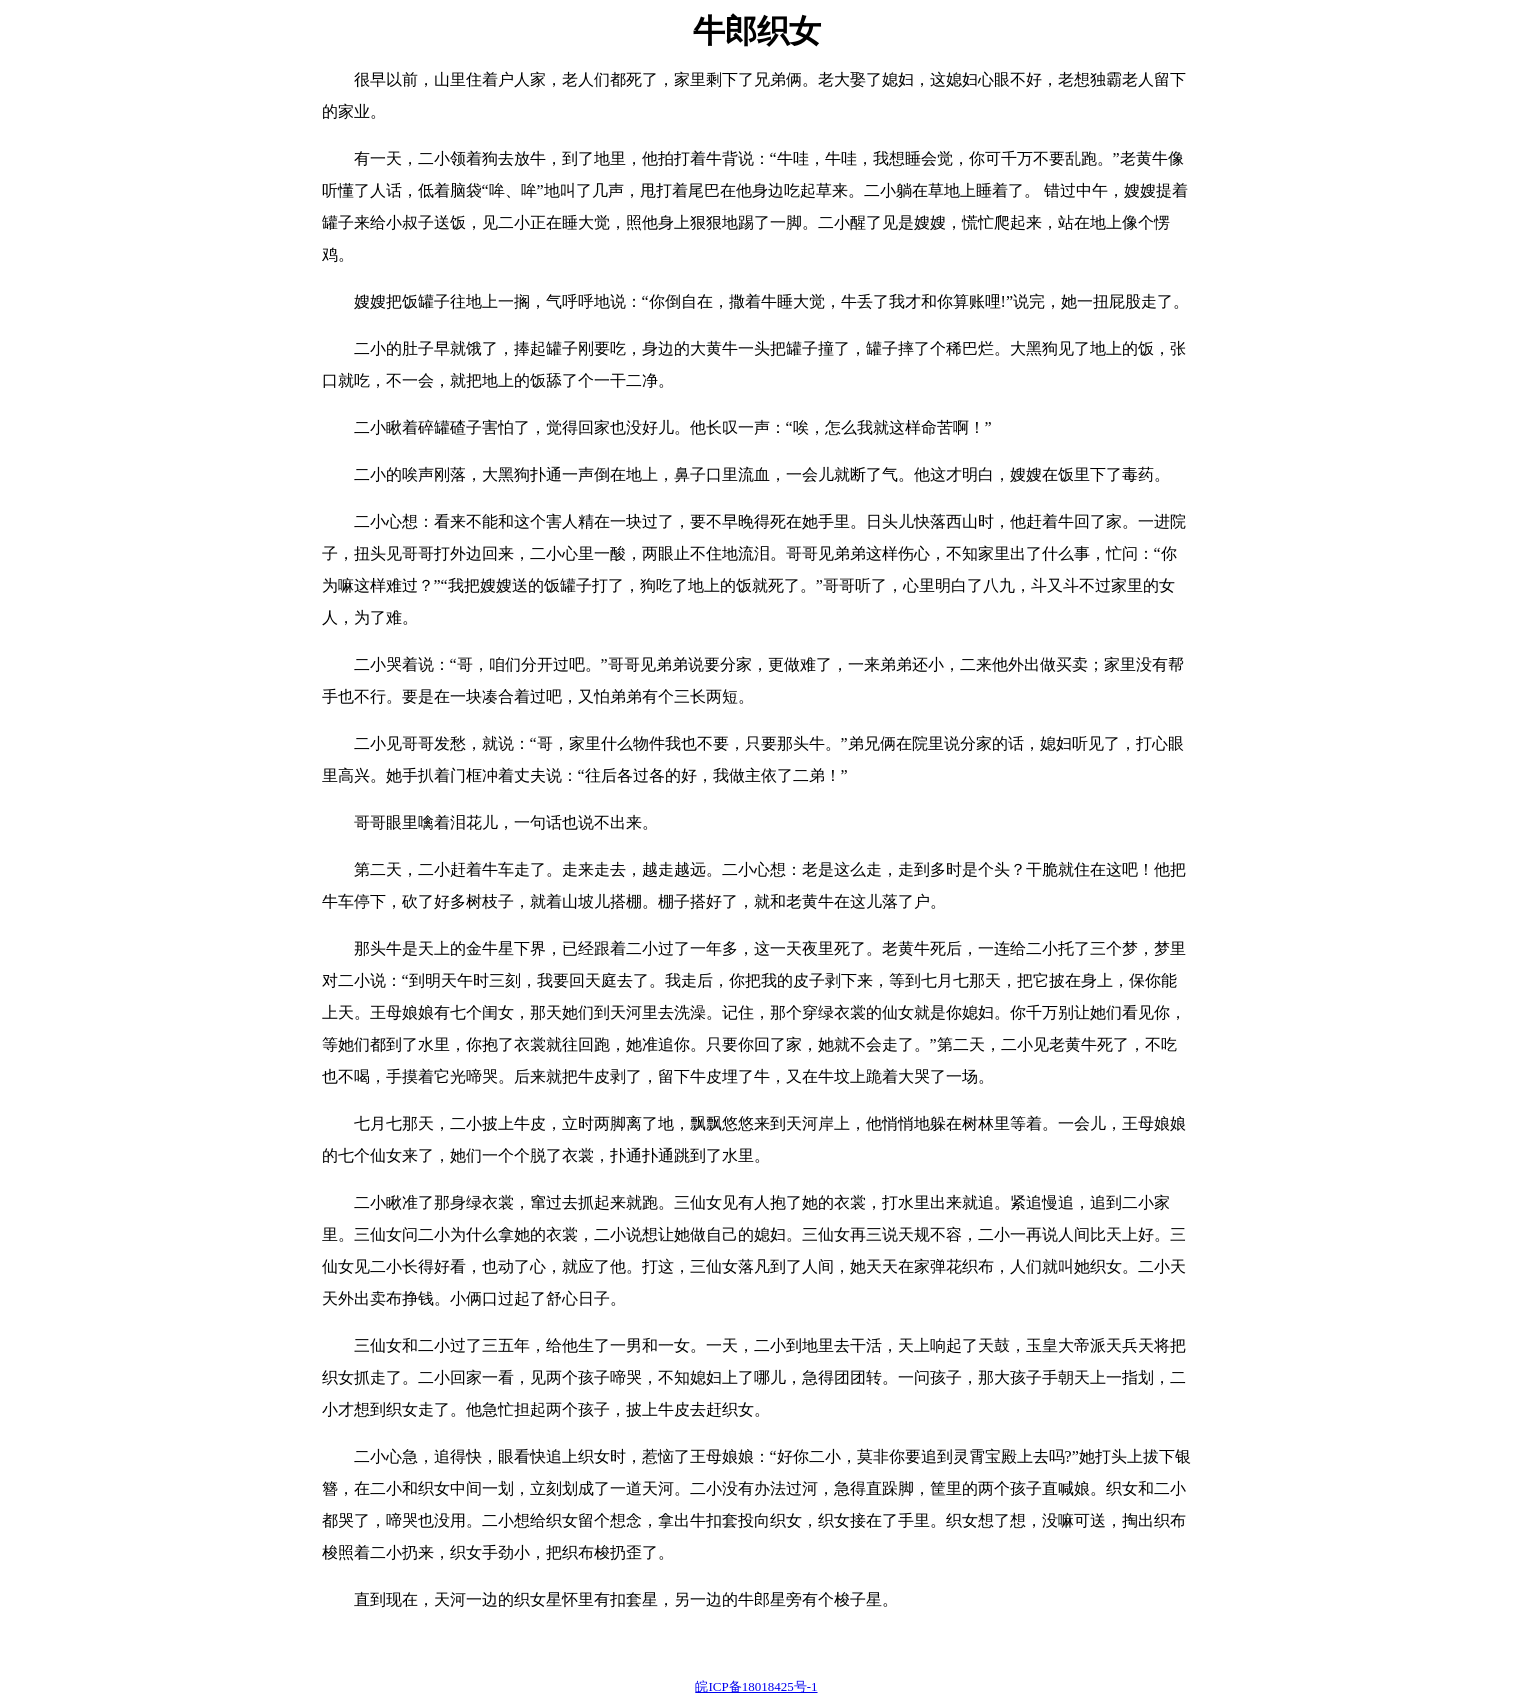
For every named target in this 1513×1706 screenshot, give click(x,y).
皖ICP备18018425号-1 (756, 1686)
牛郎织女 (757, 31)
